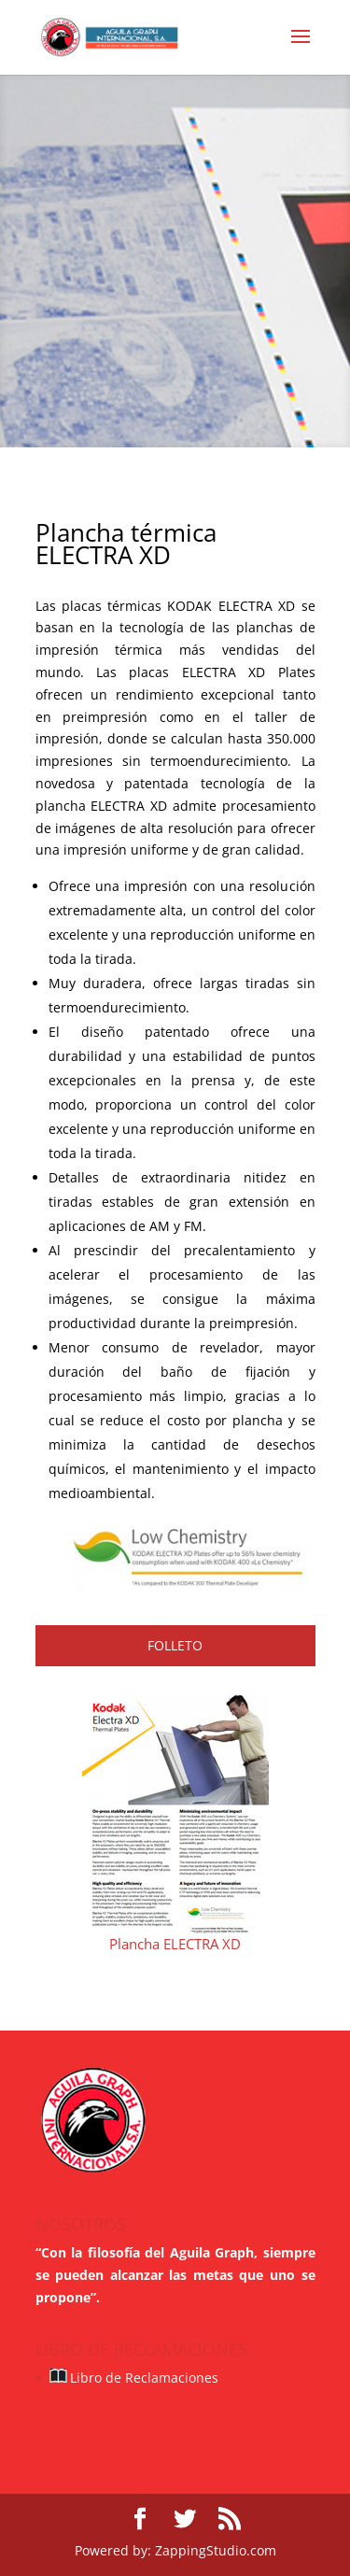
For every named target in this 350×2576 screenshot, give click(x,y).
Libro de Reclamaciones (133, 2377)
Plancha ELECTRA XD (175, 1943)
